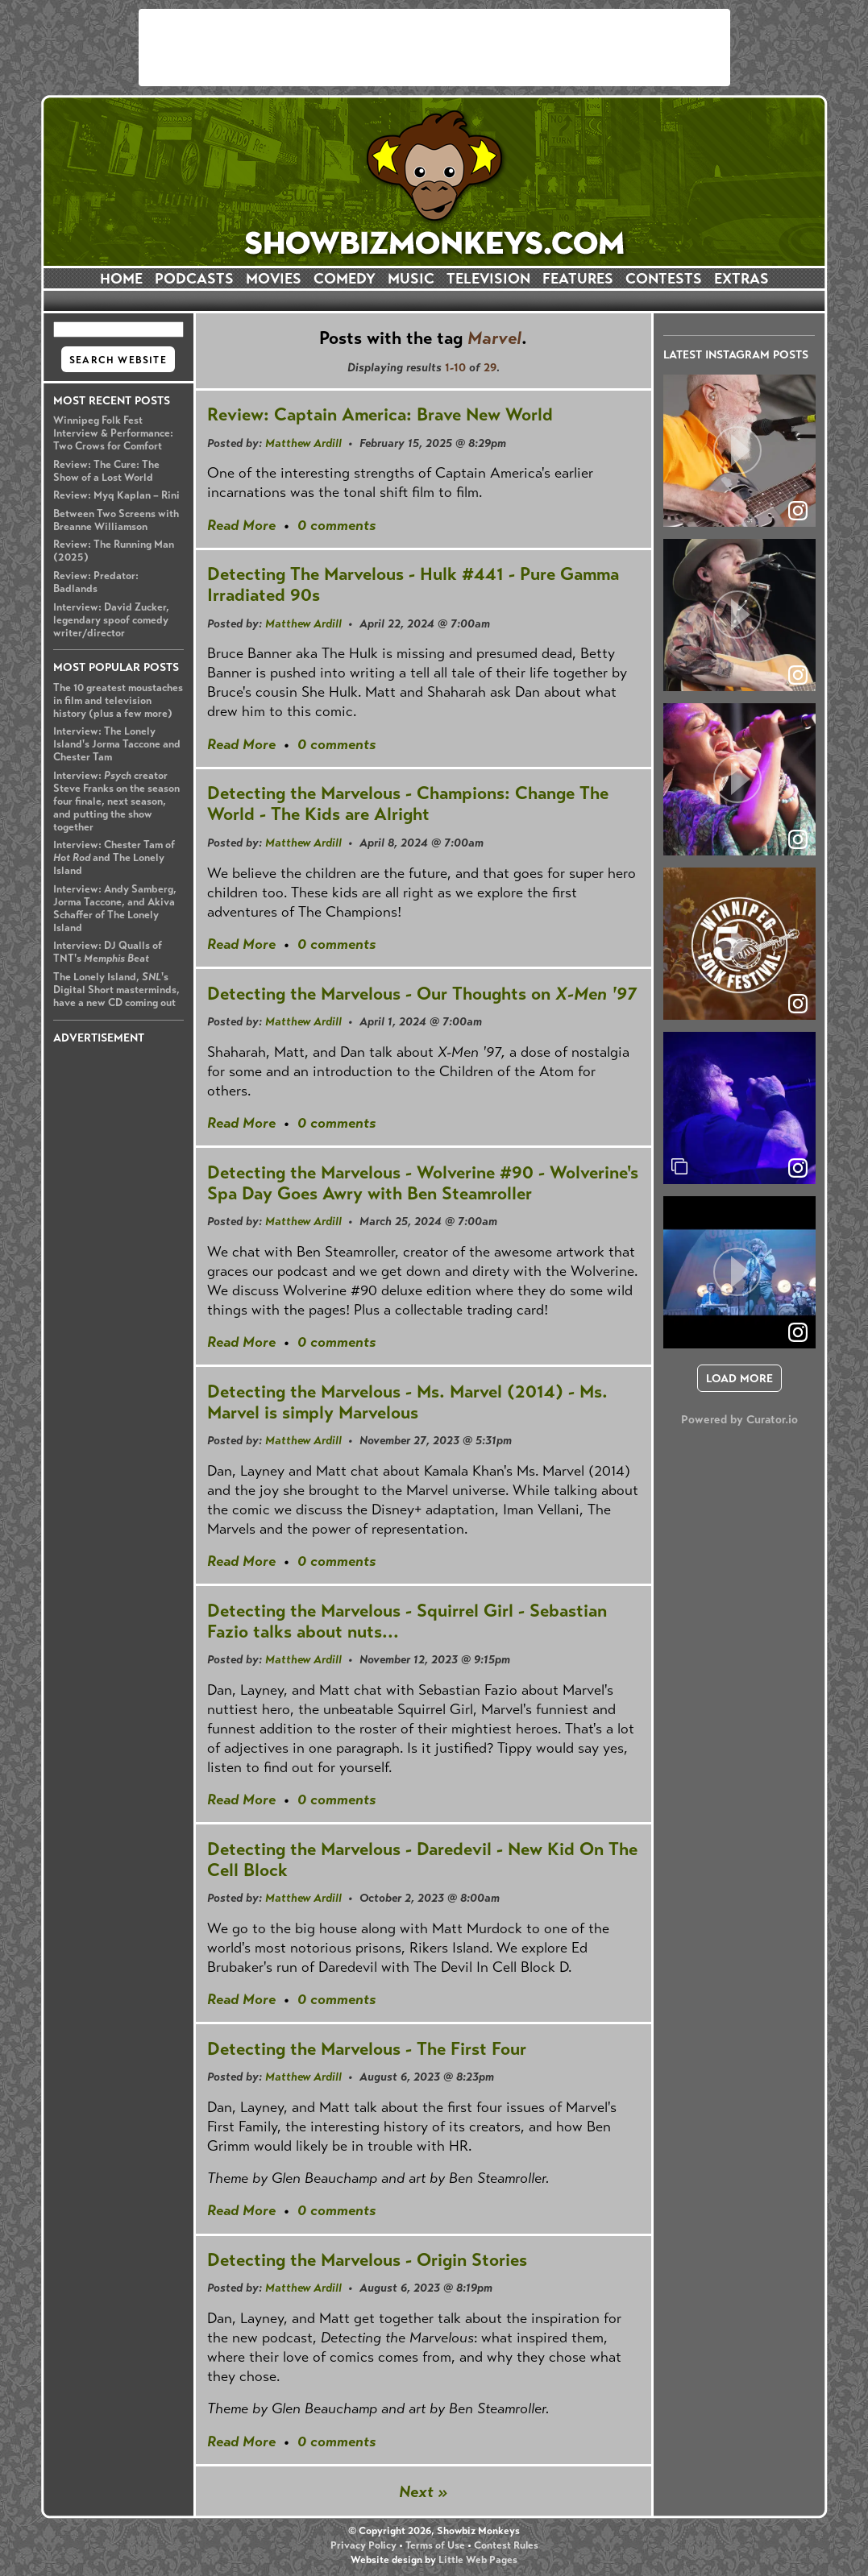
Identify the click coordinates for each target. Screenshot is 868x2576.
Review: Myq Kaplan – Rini (116, 495)
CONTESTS (663, 279)
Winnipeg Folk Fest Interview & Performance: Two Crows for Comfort (113, 433)
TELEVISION (488, 279)
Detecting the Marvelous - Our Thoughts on (422, 993)
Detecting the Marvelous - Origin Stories (367, 2260)
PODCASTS (194, 279)
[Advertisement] (434, 47)
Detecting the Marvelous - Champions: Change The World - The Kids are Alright (407, 803)
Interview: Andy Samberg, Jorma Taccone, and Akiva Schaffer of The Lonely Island (115, 908)
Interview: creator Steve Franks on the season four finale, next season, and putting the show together (116, 801)
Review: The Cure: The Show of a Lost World (106, 471)
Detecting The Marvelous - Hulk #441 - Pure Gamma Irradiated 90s (413, 584)
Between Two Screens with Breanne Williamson (116, 520)
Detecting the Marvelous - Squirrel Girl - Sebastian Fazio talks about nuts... (407, 1621)
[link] (798, 1168)
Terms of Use (435, 2545)
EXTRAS (741, 279)
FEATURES (577, 279)
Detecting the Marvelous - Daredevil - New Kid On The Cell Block (422, 1859)
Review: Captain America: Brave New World (380, 414)
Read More (241, 525)
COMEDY (345, 279)
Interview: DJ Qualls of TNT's (107, 952)
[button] (739, 451)
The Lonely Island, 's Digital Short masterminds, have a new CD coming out (116, 990)
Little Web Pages (477, 2559)
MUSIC (411, 279)
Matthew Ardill (303, 443)
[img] (739, 1108)
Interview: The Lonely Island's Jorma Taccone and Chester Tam (117, 744)
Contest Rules (506, 2545)
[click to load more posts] (739, 1378)
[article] (739, 451)
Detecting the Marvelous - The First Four (366, 2049)
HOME (121, 279)
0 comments (336, 525)
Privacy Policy (363, 2545)
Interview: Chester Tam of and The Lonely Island (114, 858)
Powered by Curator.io (739, 1419)
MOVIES (273, 279)
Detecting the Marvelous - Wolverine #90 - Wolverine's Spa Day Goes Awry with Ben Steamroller (422, 1183)
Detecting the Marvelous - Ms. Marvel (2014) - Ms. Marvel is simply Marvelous (407, 1402)
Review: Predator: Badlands (96, 582)
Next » (423, 2492)
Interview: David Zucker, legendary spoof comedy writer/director (111, 620)
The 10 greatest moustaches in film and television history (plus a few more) (118, 700)
